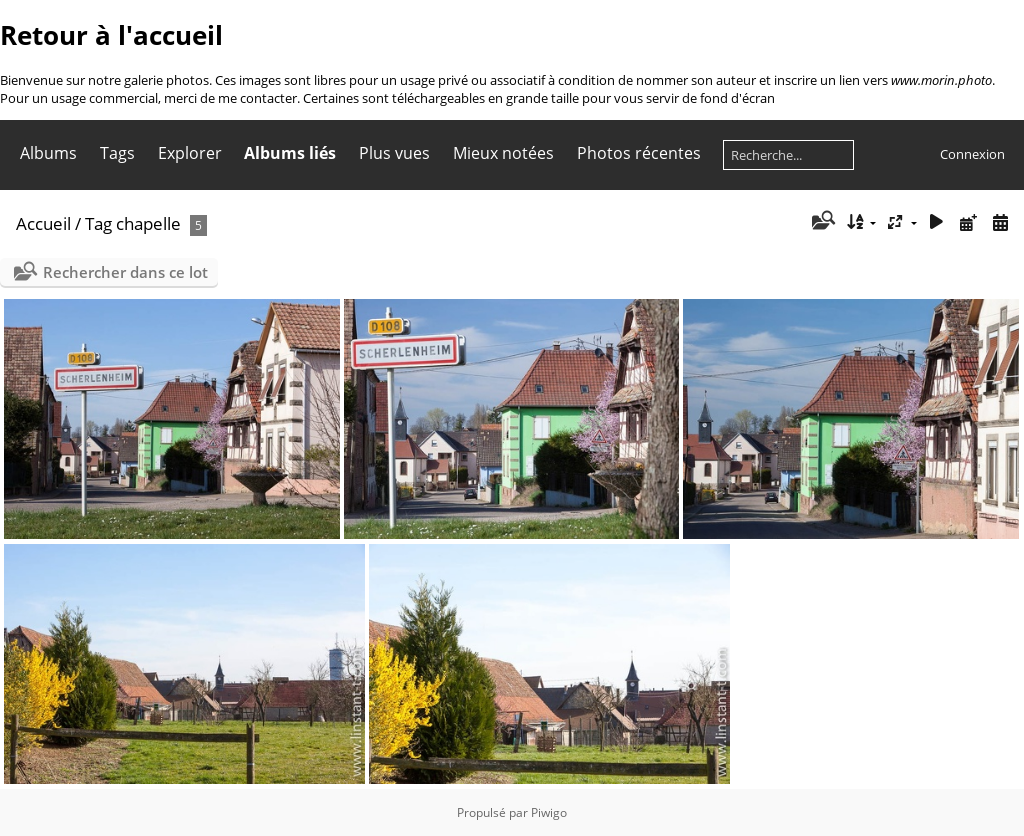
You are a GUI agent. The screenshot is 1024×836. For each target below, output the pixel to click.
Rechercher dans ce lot (125, 272)
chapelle (148, 223)
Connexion (972, 154)
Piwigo (549, 812)
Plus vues (394, 153)
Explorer (190, 153)
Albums (48, 153)
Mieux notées (503, 153)
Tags (117, 153)
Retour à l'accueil (111, 35)
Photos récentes (639, 153)
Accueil (43, 223)
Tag (98, 223)
